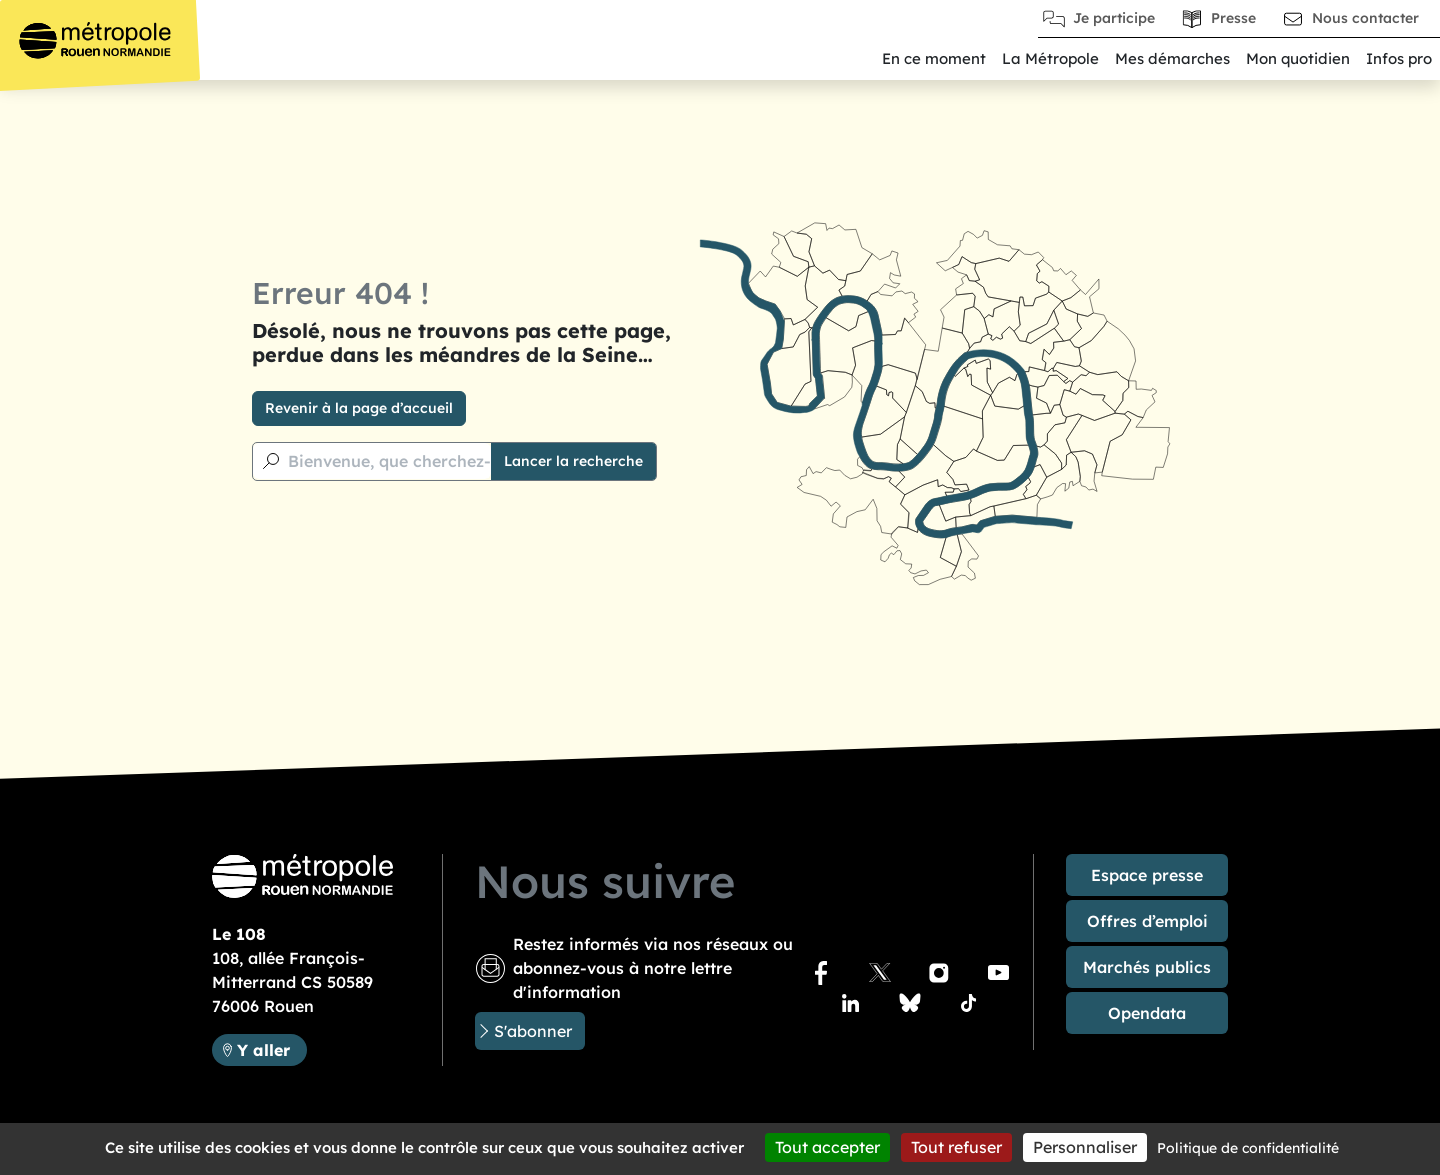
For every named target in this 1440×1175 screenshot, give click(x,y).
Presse (1233, 18)
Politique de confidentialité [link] (1248, 1148)
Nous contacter (1365, 18)
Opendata (1147, 1013)
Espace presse (1147, 875)
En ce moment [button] (934, 58)
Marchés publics (1147, 967)
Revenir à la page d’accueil (359, 408)
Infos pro (1399, 58)
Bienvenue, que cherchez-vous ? (414, 461)
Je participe (1114, 18)
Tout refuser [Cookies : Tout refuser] (956, 1147)
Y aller (271, 1048)
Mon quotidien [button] (1298, 58)
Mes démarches (1172, 58)
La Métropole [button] (1050, 58)
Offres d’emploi (1147, 921)
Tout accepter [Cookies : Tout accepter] (827, 1147)
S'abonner (533, 1031)
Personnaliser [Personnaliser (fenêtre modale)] (1085, 1147)
